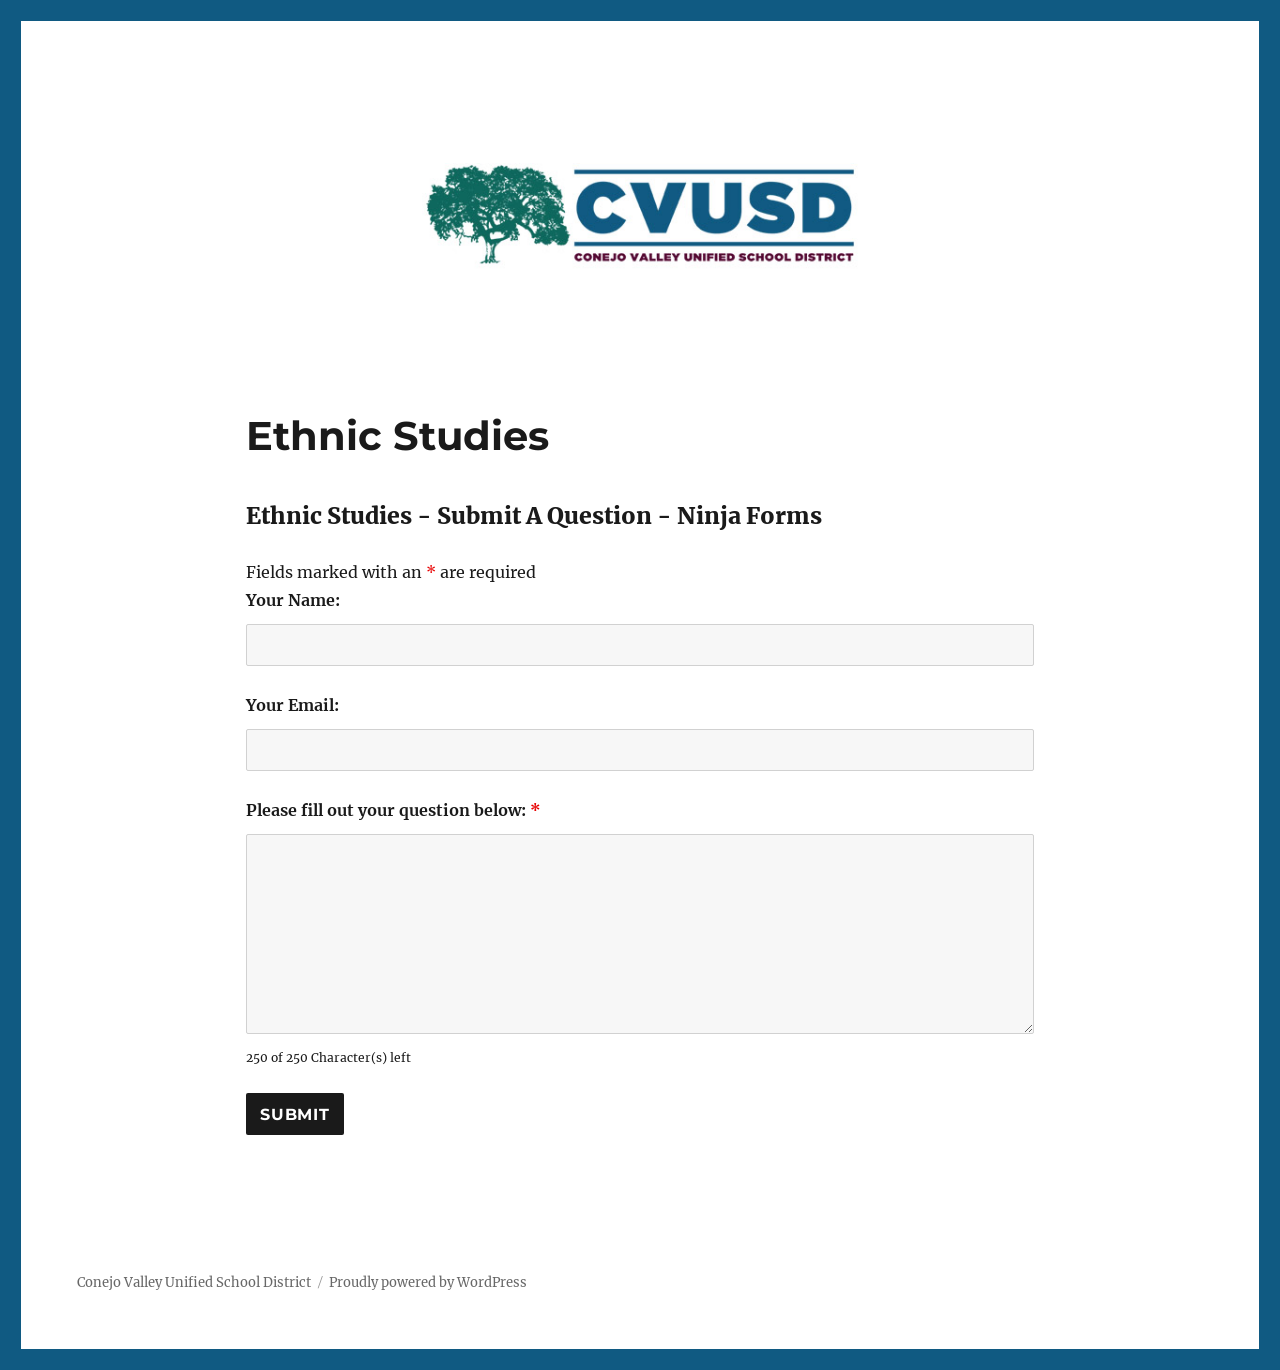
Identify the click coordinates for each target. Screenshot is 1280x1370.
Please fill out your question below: (393, 810)
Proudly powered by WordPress (428, 1282)
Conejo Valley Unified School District (194, 1282)
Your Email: (292, 705)
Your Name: (293, 600)
